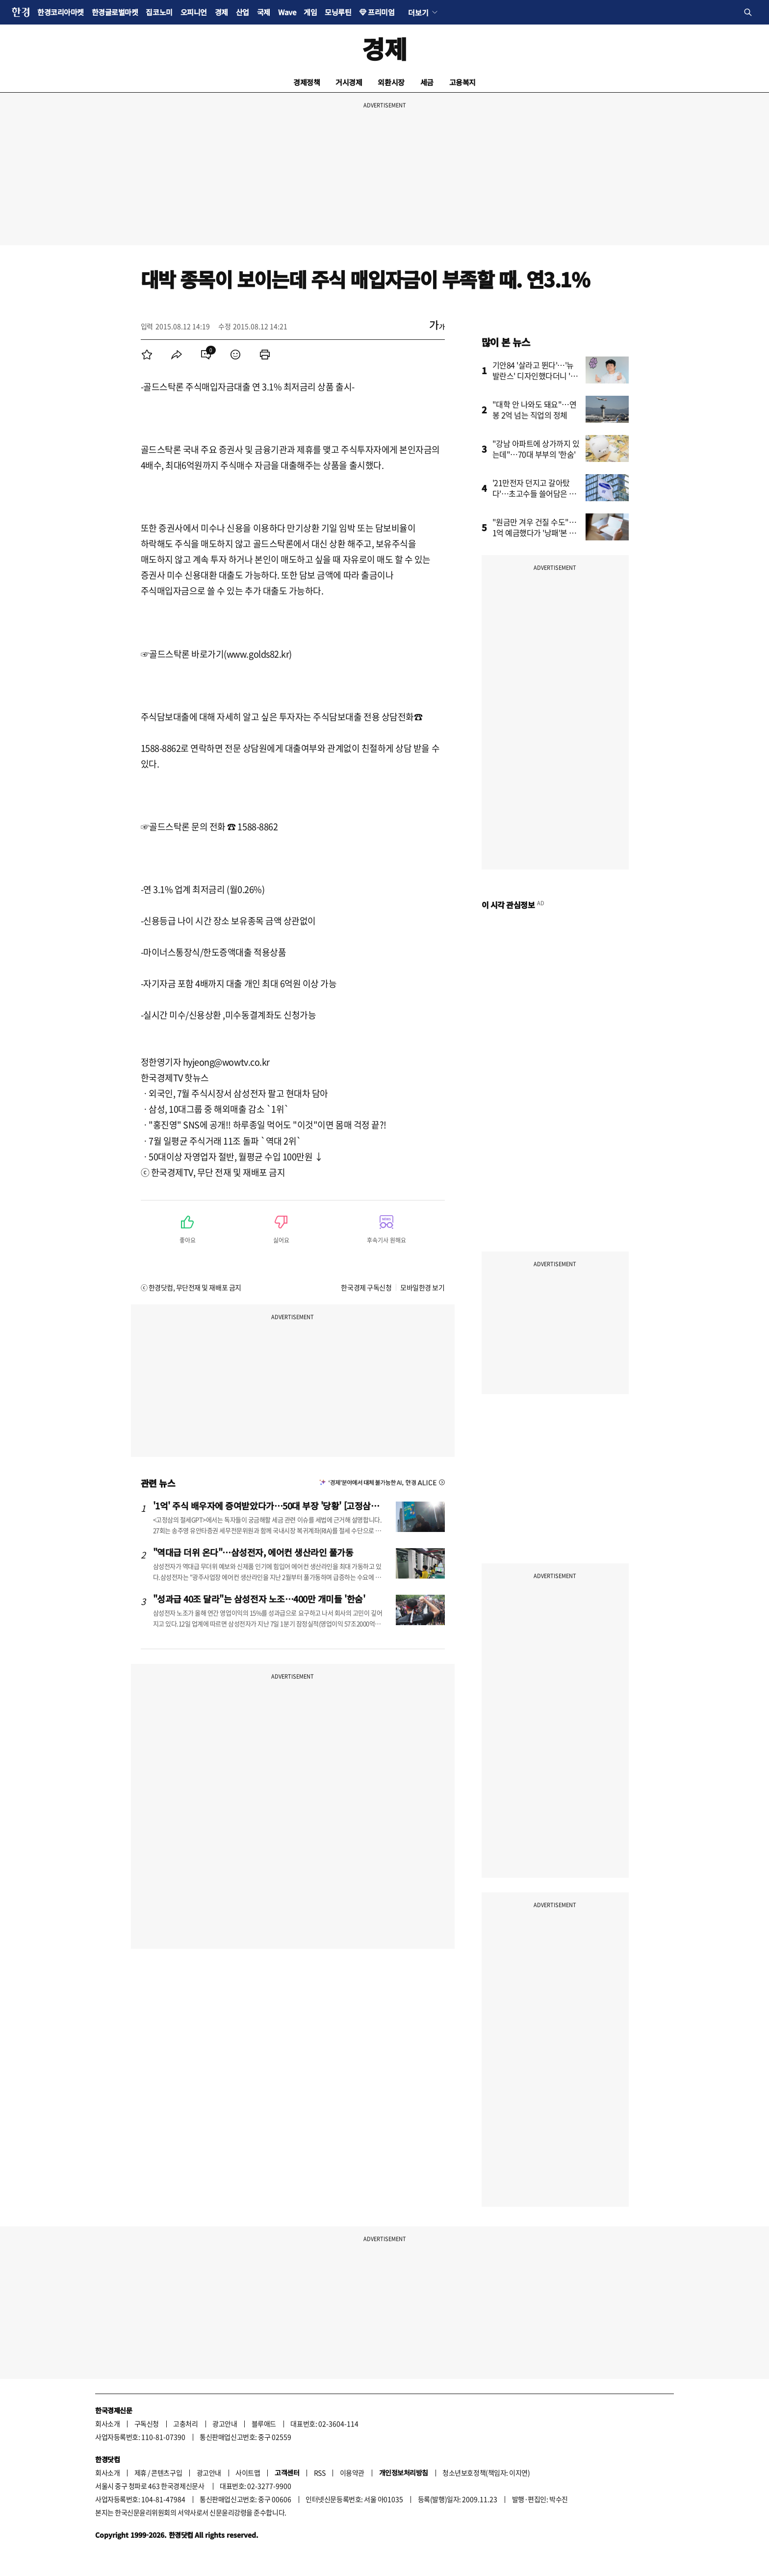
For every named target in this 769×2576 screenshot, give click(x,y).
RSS (320, 2472)
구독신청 (146, 2423)
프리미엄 (381, 12)
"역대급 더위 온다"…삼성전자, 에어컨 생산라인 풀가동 (253, 1552)
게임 (310, 12)
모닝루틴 (338, 12)
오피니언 (193, 12)
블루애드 (264, 2423)
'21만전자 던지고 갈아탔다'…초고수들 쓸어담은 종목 (534, 493)
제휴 (140, 2472)
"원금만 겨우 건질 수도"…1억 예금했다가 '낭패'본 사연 (534, 532)
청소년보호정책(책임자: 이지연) (486, 2472)
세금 (427, 82)
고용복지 (462, 82)
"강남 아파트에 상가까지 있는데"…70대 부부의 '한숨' (536, 448)
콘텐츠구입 (166, 2472)
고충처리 (185, 2423)
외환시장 (391, 82)
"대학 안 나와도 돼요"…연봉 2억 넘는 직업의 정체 (534, 409)
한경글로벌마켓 (115, 12)
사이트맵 (247, 2472)
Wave (287, 12)
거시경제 (348, 82)
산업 (242, 12)
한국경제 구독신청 (366, 1287)
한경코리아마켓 (60, 12)
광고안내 (224, 2423)
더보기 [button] (418, 12)
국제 (263, 12)
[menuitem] (147, 354)
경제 (221, 12)
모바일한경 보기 (422, 1287)
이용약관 (352, 2472)
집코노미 (159, 12)
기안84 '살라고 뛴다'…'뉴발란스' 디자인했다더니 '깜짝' (535, 375)
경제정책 (306, 82)
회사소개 (107, 2423)
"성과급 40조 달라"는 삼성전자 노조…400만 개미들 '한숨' (259, 1598)
